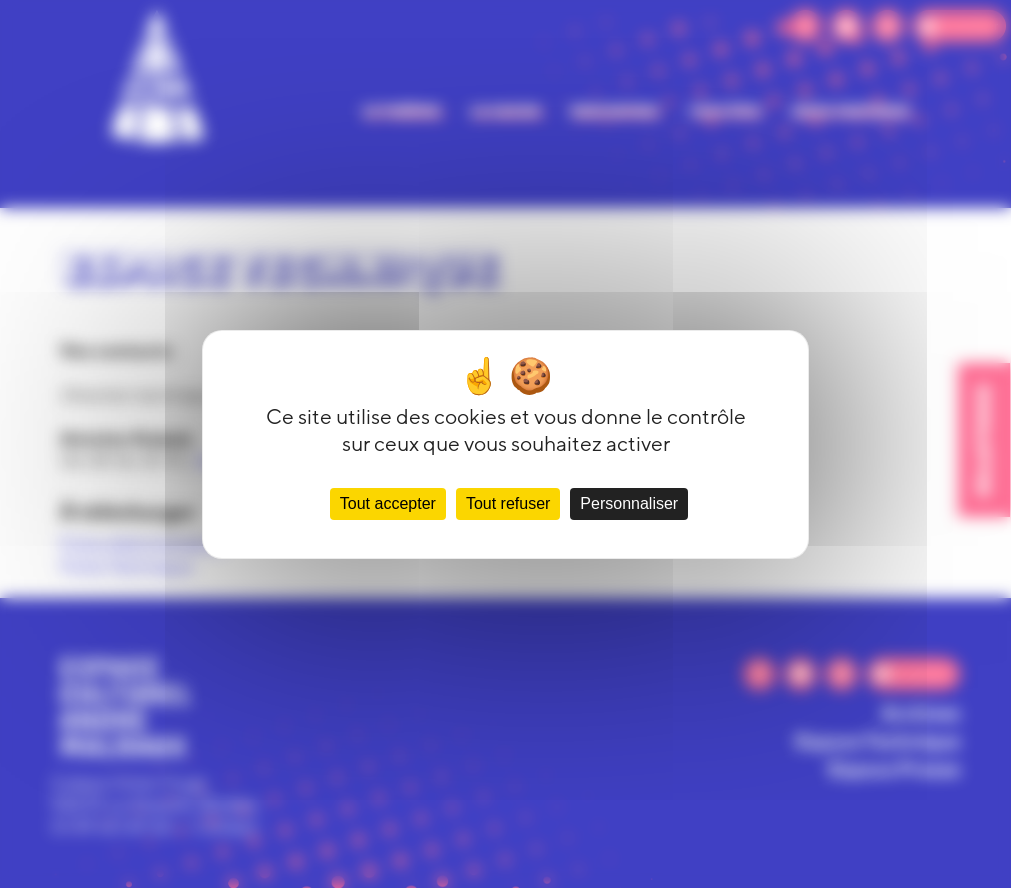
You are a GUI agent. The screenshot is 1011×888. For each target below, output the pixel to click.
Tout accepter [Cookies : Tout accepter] (388, 503)
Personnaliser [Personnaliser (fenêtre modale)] (629, 503)
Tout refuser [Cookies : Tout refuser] (508, 503)
